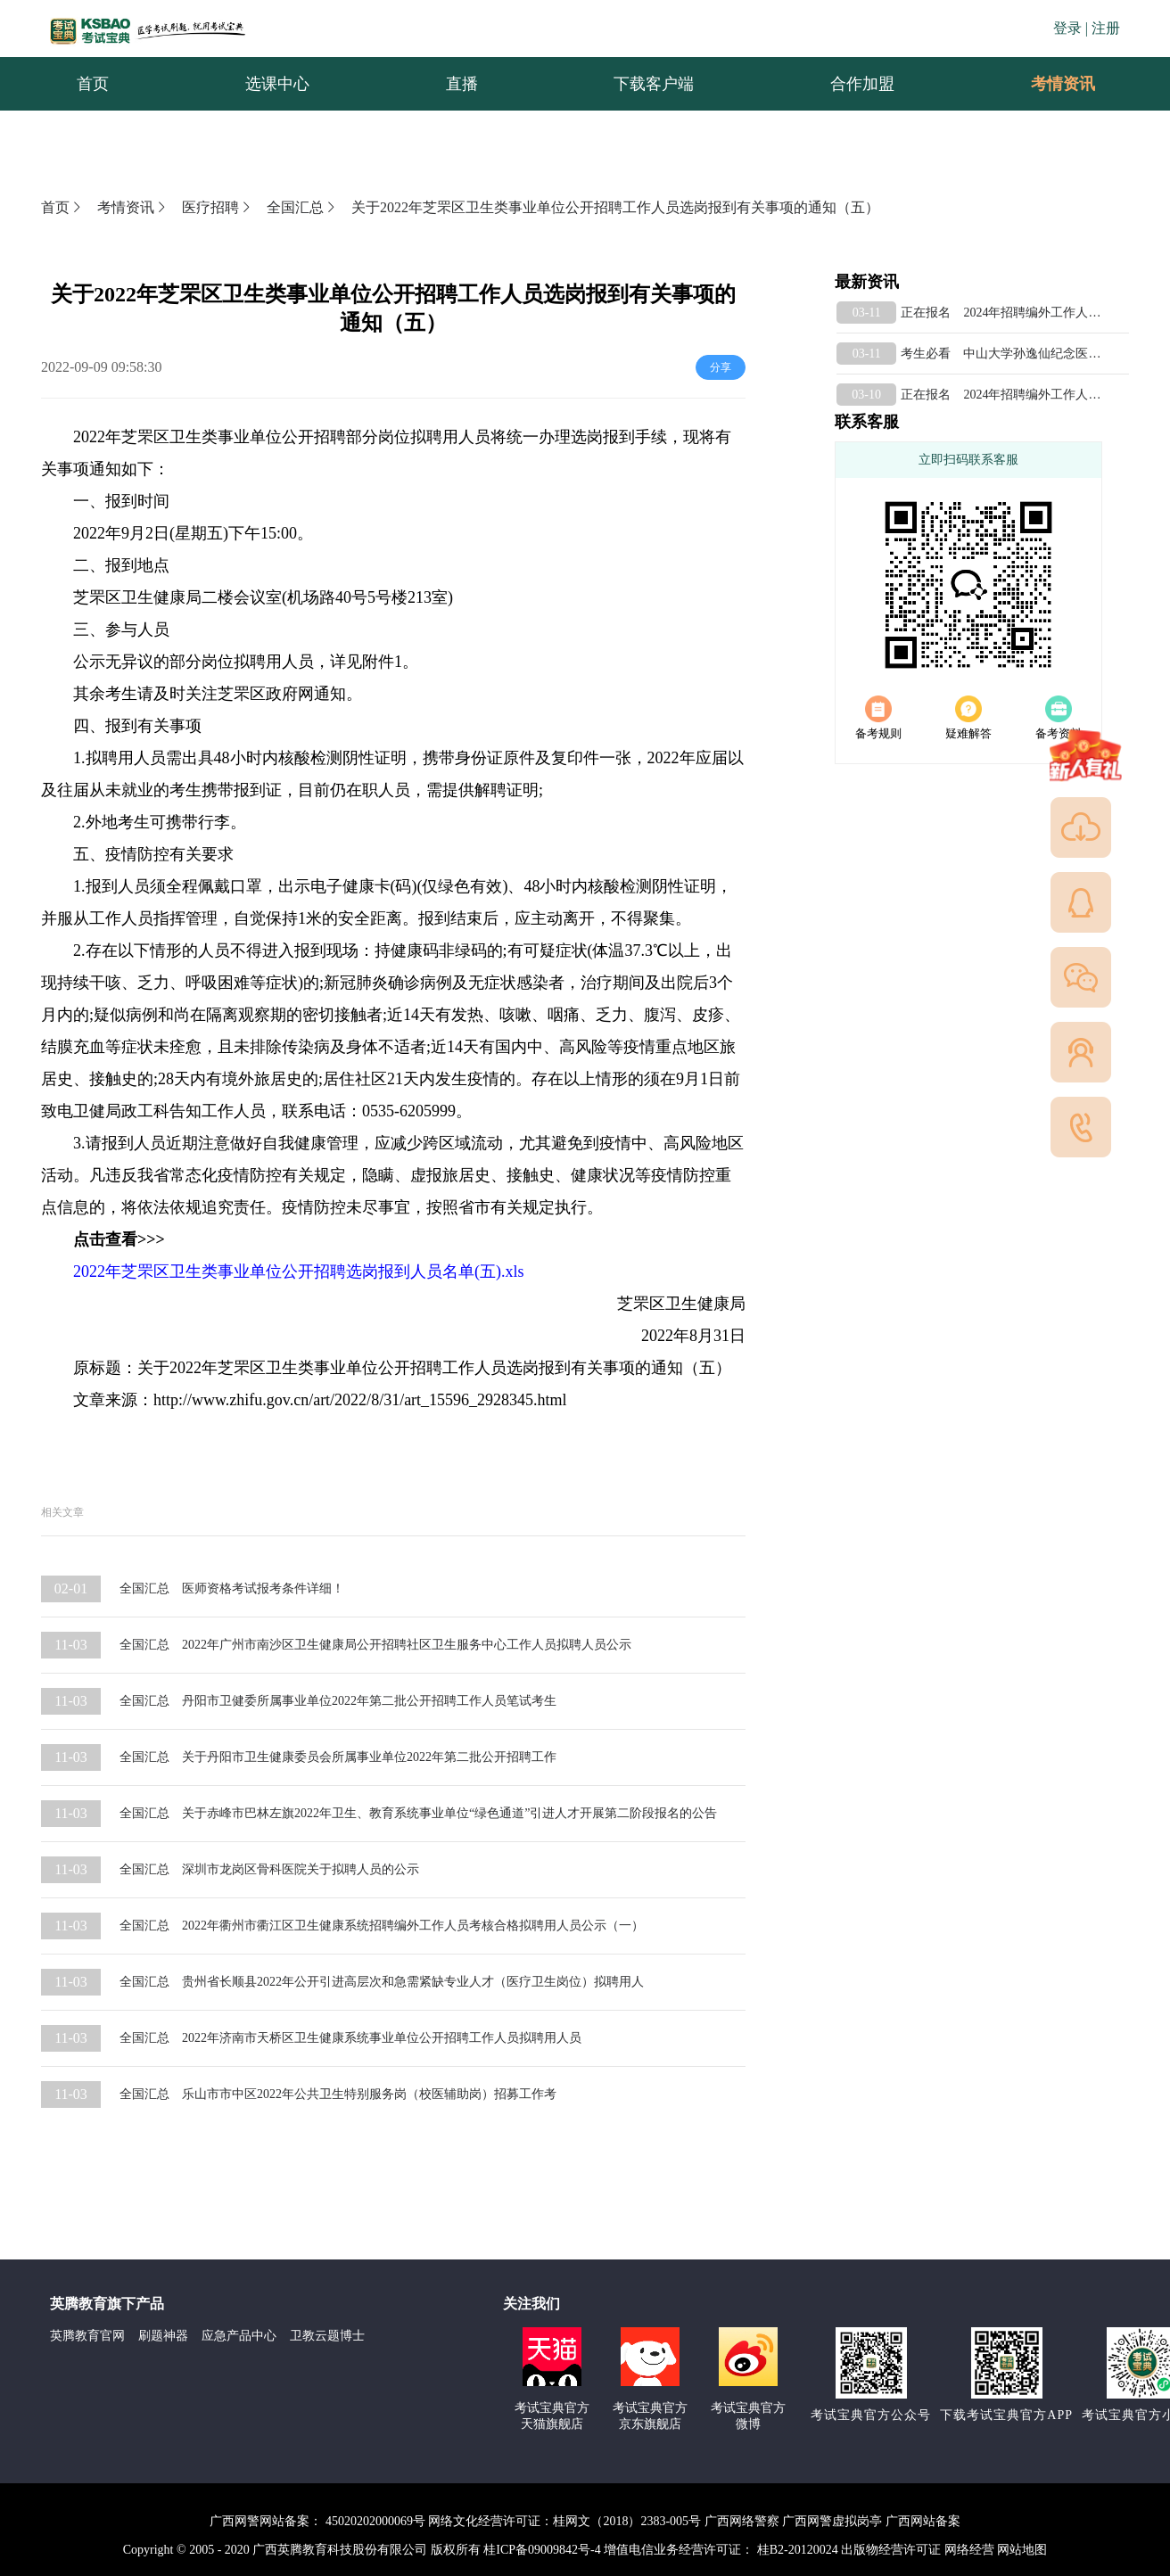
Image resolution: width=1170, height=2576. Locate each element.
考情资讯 (1049, 84)
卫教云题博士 (327, 2335)
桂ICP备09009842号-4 (541, 2549)
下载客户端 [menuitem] (654, 84)
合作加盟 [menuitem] (862, 84)
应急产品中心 (239, 2335)
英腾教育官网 (87, 2335)
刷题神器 (163, 2335)
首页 (62, 207)
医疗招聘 (217, 207)
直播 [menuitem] (462, 84)
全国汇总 (302, 207)
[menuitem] (1062, 84)
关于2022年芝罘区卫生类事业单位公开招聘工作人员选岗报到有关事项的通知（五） (615, 207)
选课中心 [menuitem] (277, 84)
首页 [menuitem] (93, 84)
